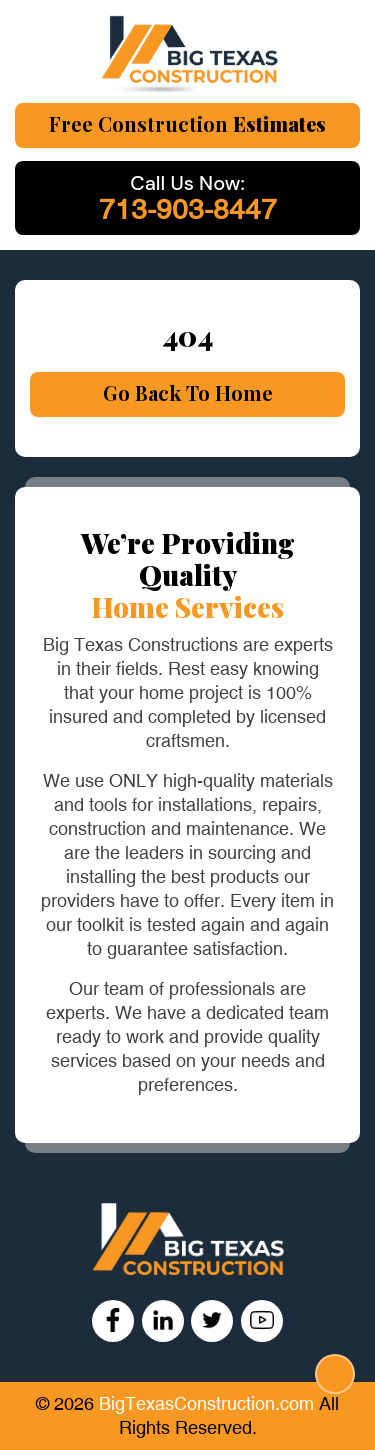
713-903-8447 (188, 210)
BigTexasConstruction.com (209, 1404)
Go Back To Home (188, 392)
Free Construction (187, 123)
